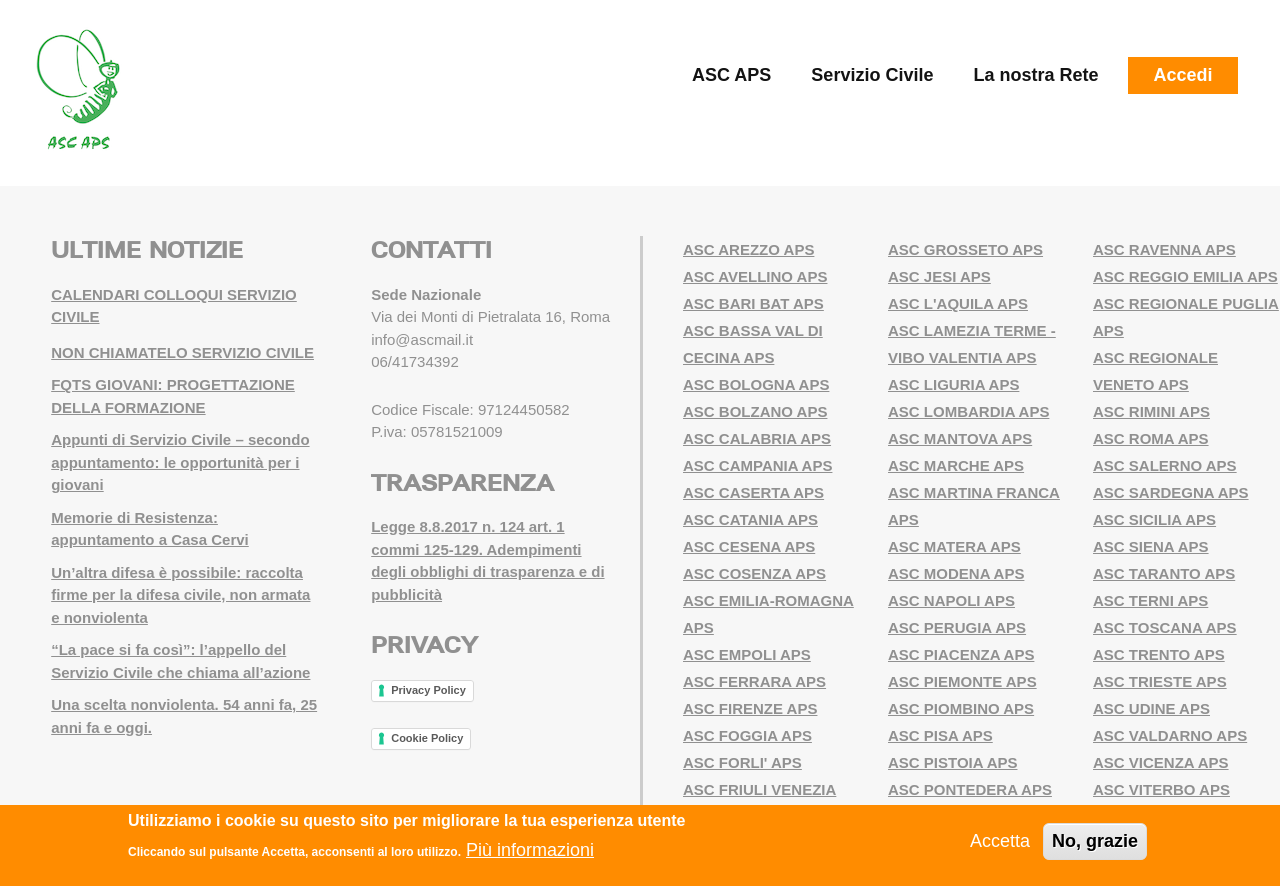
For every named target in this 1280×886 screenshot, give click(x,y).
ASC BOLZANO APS (755, 411)
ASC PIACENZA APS (961, 654)
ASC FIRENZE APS (750, 708)
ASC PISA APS (940, 735)
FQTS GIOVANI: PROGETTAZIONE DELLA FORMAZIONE (173, 396)
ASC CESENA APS (749, 546)
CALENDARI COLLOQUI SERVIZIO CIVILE (174, 306)
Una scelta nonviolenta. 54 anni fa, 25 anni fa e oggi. (184, 716)
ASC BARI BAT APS (753, 303)
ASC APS (731, 75)
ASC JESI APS (939, 276)
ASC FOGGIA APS (747, 735)
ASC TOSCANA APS (1165, 627)
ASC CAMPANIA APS (757, 465)
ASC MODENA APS (956, 573)
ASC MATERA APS (954, 546)
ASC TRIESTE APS (1160, 681)
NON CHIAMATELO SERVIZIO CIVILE (182, 352)
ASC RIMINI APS (1151, 411)
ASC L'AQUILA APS (958, 303)
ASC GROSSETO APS (965, 249)
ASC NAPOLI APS (951, 600)
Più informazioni (530, 850)
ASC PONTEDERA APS (970, 789)
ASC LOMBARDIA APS (968, 411)
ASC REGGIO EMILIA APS (1185, 276)
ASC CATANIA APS (750, 519)
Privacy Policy (428, 690)
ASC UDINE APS (1151, 708)
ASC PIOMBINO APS (961, 708)
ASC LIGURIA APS (953, 384)
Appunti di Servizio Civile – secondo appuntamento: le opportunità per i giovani (180, 462)
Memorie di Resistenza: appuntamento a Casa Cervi (150, 529)
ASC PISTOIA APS (952, 762)
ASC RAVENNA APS (1164, 249)
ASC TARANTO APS (1164, 573)
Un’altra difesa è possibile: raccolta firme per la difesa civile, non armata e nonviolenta (180, 595)
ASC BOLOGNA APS (756, 384)
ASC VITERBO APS (1161, 789)
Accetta (1000, 841)
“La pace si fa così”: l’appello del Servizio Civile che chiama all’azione (180, 661)
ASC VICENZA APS (1161, 762)
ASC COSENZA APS (754, 573)
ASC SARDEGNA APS (1171, 492)
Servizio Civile (872, 75)
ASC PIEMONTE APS (962, 681)
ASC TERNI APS (1150, 600)
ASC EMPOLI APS (747, 654)
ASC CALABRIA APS (757, 438)
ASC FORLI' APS (742, 762)
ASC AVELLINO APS (755, 276)
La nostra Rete (1035, 75)
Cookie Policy (427, 738)
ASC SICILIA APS (1154, 519)
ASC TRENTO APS (1159, 654)
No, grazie (1095, 841)
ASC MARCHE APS (956, 465)
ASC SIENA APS (1151, 546)
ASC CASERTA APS (753, 492)
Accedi (1182, 75)
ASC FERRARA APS (754, 681)
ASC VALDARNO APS (1170, 735)
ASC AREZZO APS (748, 249)
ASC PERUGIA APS (957, 627)
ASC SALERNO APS (1165, 465)
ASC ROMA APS (1151, 438)
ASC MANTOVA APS (960, 438)
